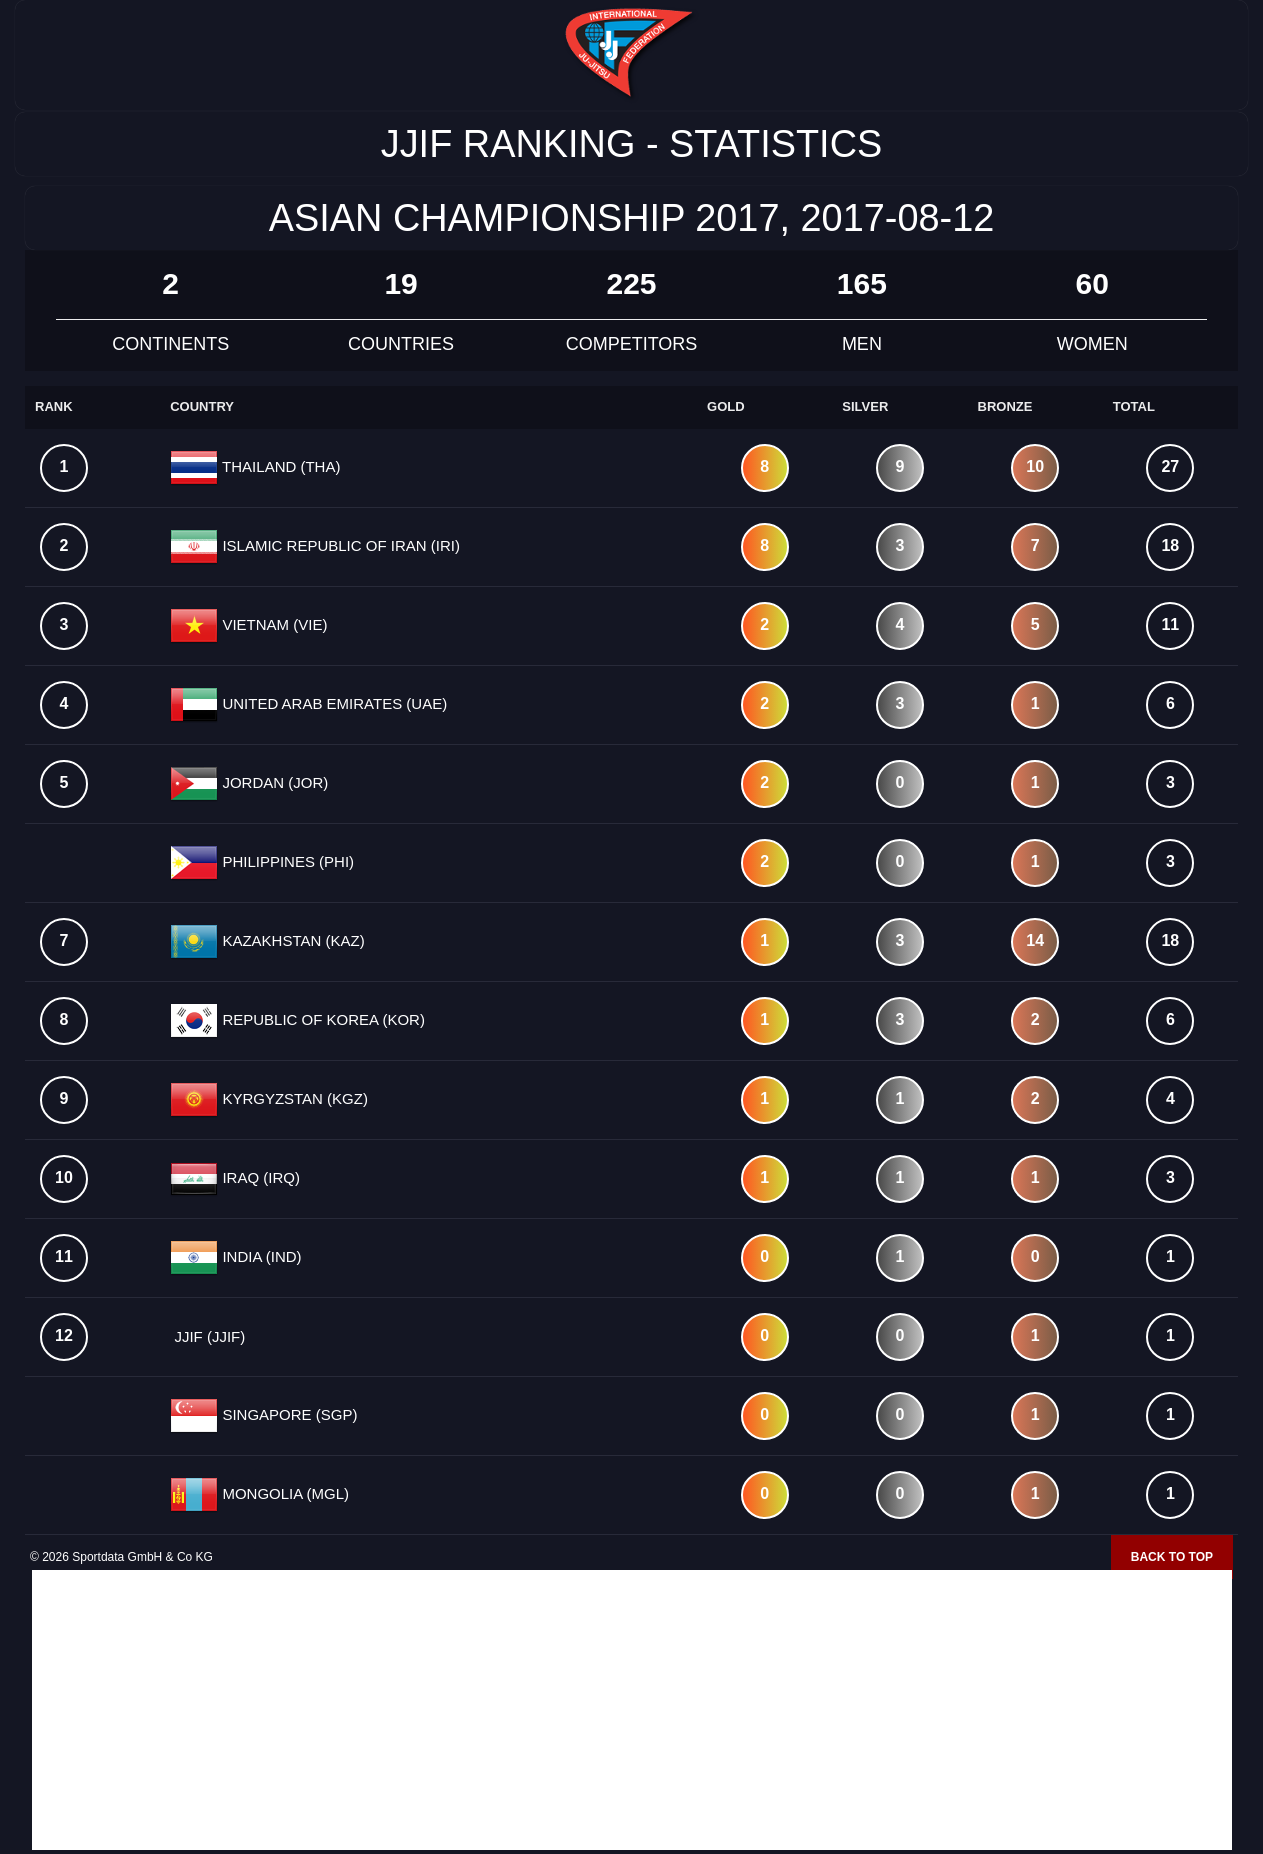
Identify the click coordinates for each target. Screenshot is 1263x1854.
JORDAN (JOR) (273, 782)
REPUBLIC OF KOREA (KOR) (321, 1019)
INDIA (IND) (259, 1256)
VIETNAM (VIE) (272, 624)
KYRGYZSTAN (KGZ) (293, 1098)
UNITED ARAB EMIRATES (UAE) (332, 703)
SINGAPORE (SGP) (287, 1414)
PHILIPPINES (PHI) (286, 861)
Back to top (1172, 1557)
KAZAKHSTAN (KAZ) (291, 940)
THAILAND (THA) (279, 466)
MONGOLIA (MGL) (283, 1493)
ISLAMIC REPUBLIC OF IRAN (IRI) (339, 545)
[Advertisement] (632, 1710)
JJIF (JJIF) (207, 1336)
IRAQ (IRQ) (259, 1177)
